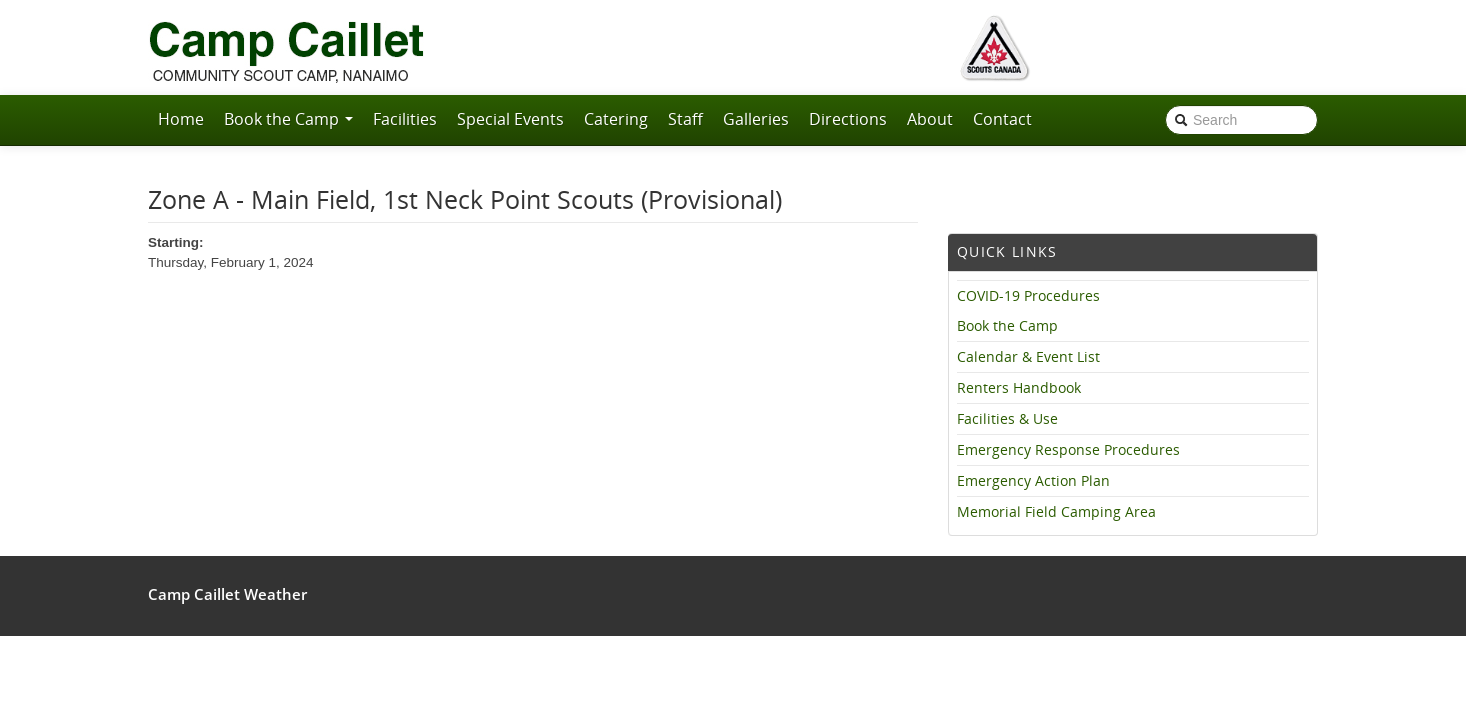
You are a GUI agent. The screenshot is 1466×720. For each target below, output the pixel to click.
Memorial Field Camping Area (1056, 512)
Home (181, 119)
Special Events (510, 119)
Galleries (756, 119)
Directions (848, 119)
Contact (1002, 119)
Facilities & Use (1007, 419)
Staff (685, 119)
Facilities (405, 119)
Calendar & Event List (1028, 357)
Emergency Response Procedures (1068, 450)
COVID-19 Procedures (1028, 296)
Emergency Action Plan (1033, 481)
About (930, 119)
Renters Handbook (1019, 388)
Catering (616, 119)
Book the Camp (288, 119)
